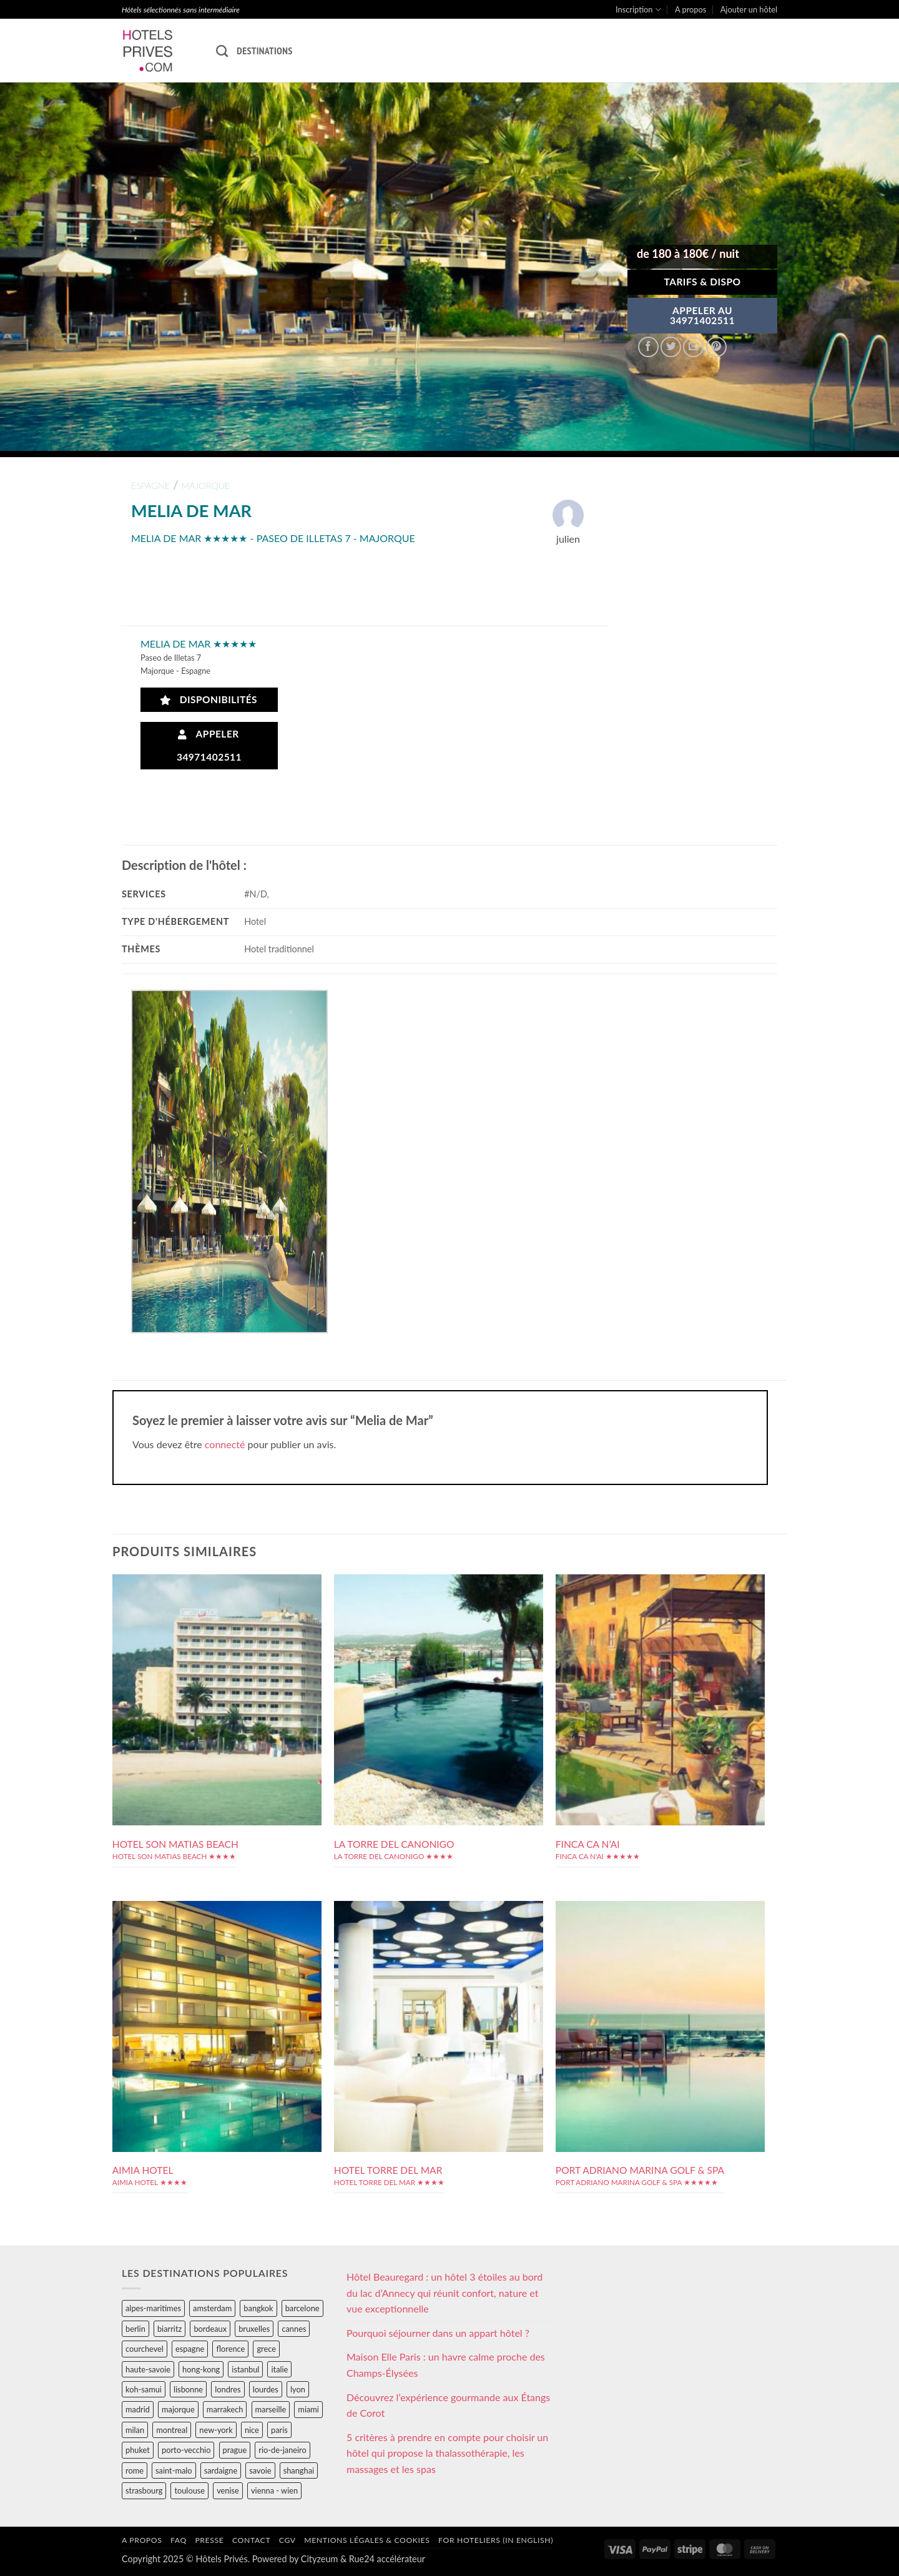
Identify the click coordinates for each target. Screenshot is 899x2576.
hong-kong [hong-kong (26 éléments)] (201, 2369)
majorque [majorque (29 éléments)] (178, 2409)
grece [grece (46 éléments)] (266, 2349)
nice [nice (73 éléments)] (252, 2430)
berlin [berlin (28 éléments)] (135, 2329)
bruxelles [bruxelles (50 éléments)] (254, 2329)
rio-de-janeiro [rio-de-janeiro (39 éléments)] (282, 2450)
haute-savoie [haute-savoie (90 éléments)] (147, 2369)
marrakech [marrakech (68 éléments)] (225, 2409)
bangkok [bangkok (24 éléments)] (258, 2308)
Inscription (638, 10)
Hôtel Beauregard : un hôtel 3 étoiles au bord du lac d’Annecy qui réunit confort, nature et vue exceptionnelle (444, 2292)
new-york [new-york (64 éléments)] (215, 2430)
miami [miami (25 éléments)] (308, 2409)
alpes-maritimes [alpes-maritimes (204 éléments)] (153, 2308)
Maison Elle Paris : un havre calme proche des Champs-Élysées (445, 2365)
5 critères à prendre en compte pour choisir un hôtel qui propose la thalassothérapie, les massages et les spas (447, 2453)
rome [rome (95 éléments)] (134, 2470)
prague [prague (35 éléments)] (235, 2450)
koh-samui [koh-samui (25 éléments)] (143, 2389)
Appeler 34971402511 (209, 745)
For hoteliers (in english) (495, 2540)
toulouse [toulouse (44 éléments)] (189, 2490)
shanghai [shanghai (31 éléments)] (298, 2470)
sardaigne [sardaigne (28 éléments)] (220, 2470)
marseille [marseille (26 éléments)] (271, 2409)
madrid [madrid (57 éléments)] (137, 2409)
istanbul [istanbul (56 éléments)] (245, 2369)
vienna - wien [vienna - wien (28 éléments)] (274, 2490)
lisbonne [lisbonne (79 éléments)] (188, 2389)
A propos (690, 9)
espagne (150, 485)
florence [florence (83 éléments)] (230, 2349)
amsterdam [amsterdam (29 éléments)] (212, 2308)
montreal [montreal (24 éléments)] (171, 2430)
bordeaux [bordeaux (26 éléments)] (210, 2329)
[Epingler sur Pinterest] (716, 347)
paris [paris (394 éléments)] (279, 2430)
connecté (225, 1444)
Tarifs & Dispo (702, 281)
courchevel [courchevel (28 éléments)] (144, 2349)
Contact (251, 2540)
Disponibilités (209, 700)
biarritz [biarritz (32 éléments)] (169, 2329)
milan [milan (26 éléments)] (134, 2430)
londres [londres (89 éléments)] (227, 2389)
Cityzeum (319, 2559)
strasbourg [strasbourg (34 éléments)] (143, 2490)
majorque (206, 485)
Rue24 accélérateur (387, 2559)
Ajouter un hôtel (748, 9)
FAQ (178, 2540)
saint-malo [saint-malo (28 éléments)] (173, 2470)
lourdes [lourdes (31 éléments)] (265, 2389)
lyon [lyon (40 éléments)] (297, 2389)
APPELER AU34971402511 (702, 315)
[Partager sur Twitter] (671, 347)
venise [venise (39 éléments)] (228, 2490)
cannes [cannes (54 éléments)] (294, 2329)
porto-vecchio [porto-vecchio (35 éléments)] (186, 2450)
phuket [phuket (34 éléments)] (137, 2450)
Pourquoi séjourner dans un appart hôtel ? (437, 2333)
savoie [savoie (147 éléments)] (260, 2470)
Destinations (264, 50)
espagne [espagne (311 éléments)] (189, 2349)
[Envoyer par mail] (693, 347)
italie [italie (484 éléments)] (279, 2369)
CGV (287, 2540)
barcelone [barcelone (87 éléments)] (302, 2308)
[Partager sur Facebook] (648, 347)
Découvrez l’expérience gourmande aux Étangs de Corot (448, 2405)
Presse (209, 2540)
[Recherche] (222, 50)
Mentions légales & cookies (367, 2540)
